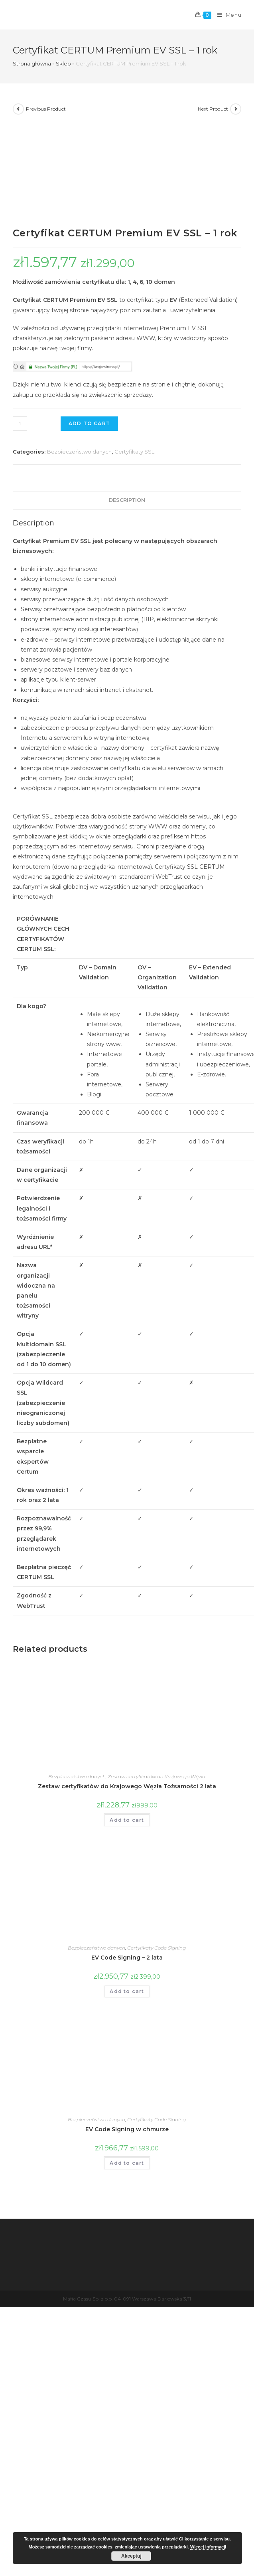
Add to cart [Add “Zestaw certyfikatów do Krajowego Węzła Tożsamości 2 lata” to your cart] (127, 1820)
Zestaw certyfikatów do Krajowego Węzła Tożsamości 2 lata (127, 1786)
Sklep (63, 63)
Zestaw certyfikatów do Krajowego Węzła (156, 1776)
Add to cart (89, 423)
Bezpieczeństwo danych (79, 451)
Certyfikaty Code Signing (156, 1948)
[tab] (127, 500)
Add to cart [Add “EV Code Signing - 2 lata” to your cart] (127, 1991)
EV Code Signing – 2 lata (127, 1957)
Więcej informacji (208, 2546)
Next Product (213, 109)
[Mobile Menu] (226, 15)
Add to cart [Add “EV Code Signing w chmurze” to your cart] (127, 2163)
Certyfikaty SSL (134, 451)
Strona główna (32, 63)
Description (127, 500)
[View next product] (235, 109)
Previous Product (46, 109)
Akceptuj (131, 2556)
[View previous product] (18, 109)
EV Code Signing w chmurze (127, 2129)
